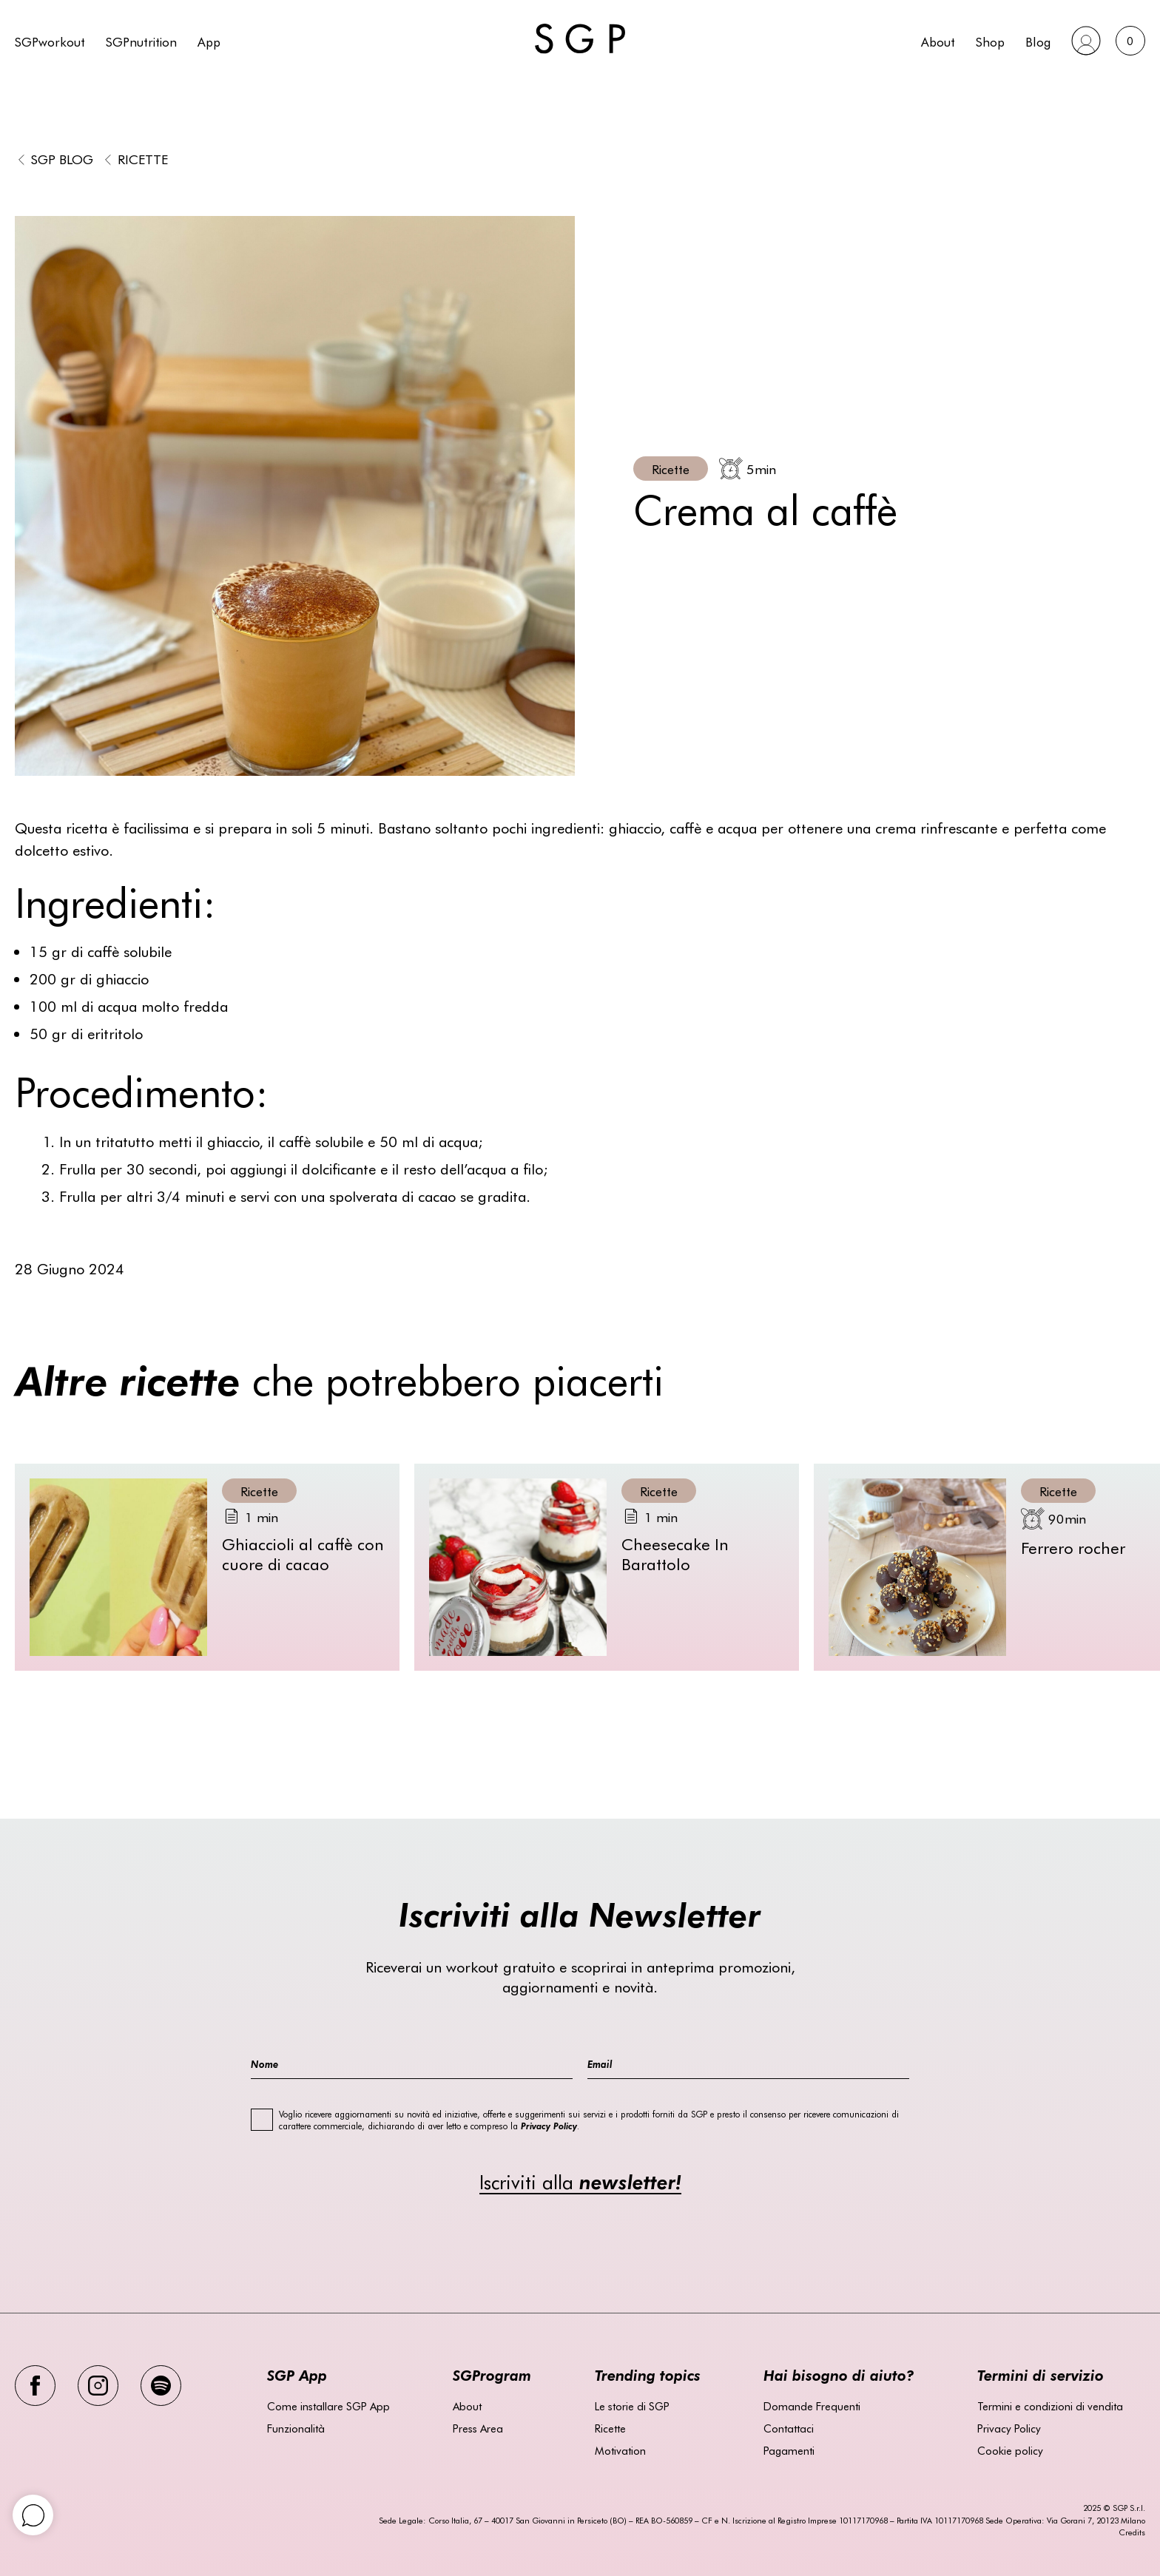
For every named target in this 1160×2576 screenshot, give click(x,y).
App (209, 41)
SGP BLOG (62, 158)
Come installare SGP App (328, 2405)
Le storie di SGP (632, 2405)
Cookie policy (1010, 2450)
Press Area (478, 2428)
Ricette (143, 158)
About (938, 41)
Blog (1038, 41)
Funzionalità (296, 2428)
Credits (1132, 2532)
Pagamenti (789, 2450)
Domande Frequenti (811, 2405)
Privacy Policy (1009, 2428)
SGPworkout (50, 41)
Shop (990, 41)
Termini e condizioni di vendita (1050, 2405)
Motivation (620, 2450)
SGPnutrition (141, 41)
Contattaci (788, 2428)
